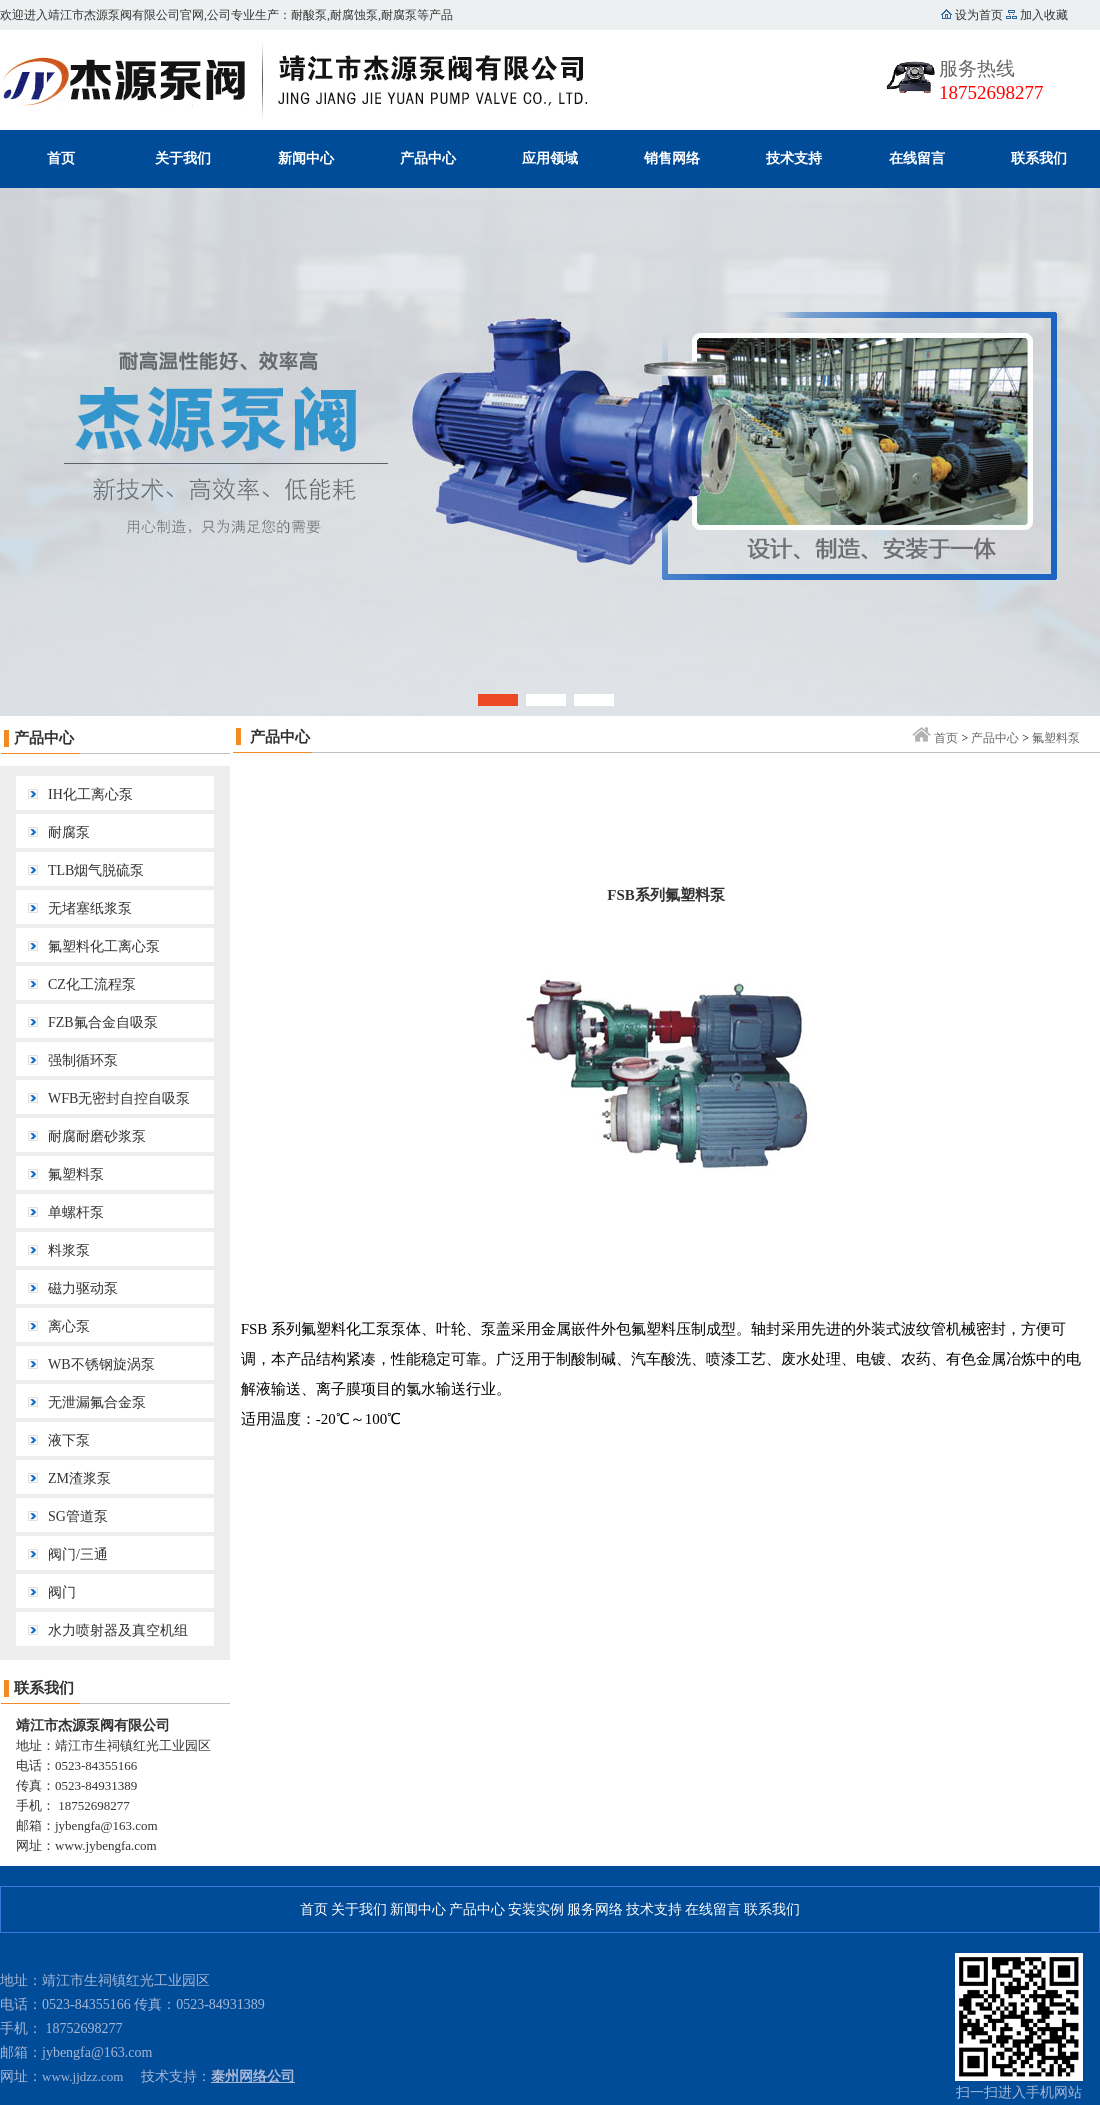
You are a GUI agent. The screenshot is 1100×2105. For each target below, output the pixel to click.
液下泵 (69, 1440)
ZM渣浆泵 (79, 1478)
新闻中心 (306, 158)
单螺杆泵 (76, 1212)
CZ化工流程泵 (92, 984)
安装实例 (536, 1909)
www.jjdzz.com (82, 2076)
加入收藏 (1042, 15)
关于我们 (183, 158)
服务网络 (595, 1909)
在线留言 (917, 158)
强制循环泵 (83, 1060)
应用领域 (550, 158)
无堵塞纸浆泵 (90, 908)
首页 (61, 158)
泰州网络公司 (253, 2076)
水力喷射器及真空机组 (118, 1630)
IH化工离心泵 (90, 794)
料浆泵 (69, 1250)
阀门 (62, 1592)
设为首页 (979, 15)
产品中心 (428, 158)
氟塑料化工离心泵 (104, 946)
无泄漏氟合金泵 (97, 1402)
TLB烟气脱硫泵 (96, 870)
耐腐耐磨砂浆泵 (97, 1136)
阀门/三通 (78, 1554)
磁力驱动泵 (83, 1288)
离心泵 (69, 1326)
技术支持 (794, 158)
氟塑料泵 (76, 1174)
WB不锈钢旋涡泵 (101, 1364)
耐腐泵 (69, 832)
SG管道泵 (78, 1516)
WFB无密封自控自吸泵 (119, 1098)
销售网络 (672, 158)
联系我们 (1039, 158)
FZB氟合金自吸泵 (103, 1022)
